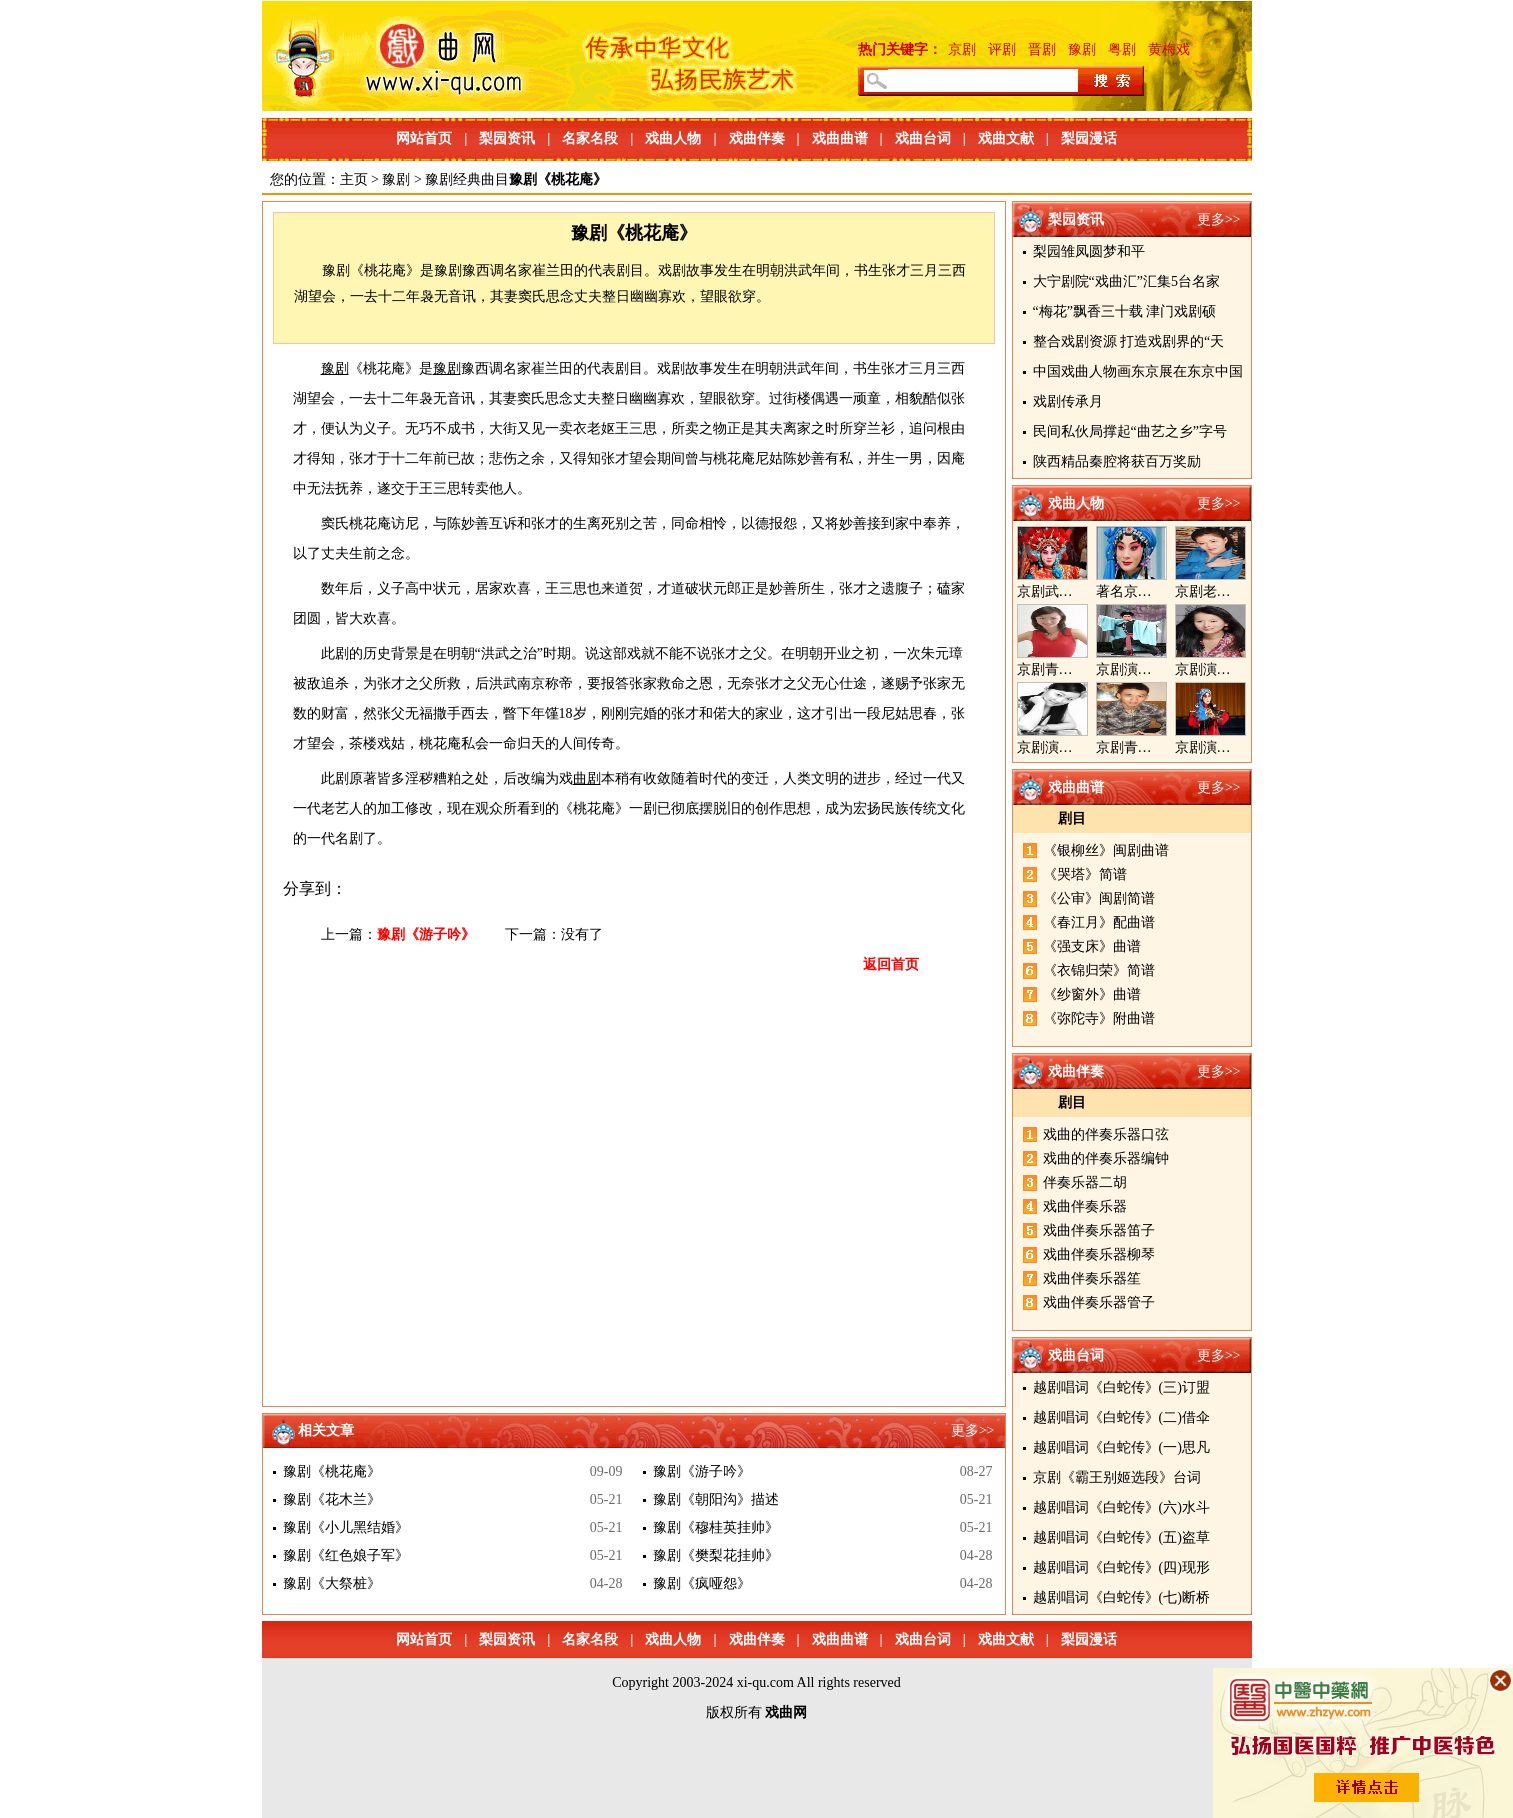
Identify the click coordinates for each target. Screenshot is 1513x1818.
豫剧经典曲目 (467, 179)
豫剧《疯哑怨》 (702, 1583)
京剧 (962, 49)
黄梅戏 (1169, 49)
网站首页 (424, 138)
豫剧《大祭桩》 (332, 1583)
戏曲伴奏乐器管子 (1099, 1302)
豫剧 (1082, 49)
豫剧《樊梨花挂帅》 (716, 1555)
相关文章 (326, 1430)
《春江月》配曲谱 (1099, 922)
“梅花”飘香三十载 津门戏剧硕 (1125, 311)
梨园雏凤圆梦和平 (1089, 251)
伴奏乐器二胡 (1085, 1182)
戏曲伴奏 (757, 138)
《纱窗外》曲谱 (1092, 994)
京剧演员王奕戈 (1224, 669)
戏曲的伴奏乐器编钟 (1106, 1158)
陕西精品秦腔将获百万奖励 (1117, 461)
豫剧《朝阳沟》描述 (716, 1499)
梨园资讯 (507, 138)
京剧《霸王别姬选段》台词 (1117, 1477)
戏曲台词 (923, 138)
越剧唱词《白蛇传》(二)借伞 (1121, 1417)
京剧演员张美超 (1224, 747)
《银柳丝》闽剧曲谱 (1106, 850)
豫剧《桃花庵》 (332, 1471)
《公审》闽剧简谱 (1099, 898)
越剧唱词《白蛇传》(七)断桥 (1121, 1597)
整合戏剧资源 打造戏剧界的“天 (1129, 341)
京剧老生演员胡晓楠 (1238, 591)
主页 (354, 179)
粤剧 (1122, 49)
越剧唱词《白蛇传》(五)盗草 (1121, 1537)
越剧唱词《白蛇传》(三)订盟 (1121, 1387)
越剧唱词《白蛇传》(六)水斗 (1121, 1507)
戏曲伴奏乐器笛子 (1099, 1230)
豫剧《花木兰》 (332, 1499)
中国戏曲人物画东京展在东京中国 (1138, 371)
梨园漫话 (1089, 138)
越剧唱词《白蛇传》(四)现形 (1121, 1567)
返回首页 (891, 964)
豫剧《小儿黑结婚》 (346, 1527)
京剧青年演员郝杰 (1152, 747)
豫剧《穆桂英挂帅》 (716, 1527)
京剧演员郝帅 (1138, 669)
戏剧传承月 (1068, 401)
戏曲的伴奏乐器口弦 (1106, 1134)
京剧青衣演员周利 (1073, 669)
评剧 (1002, 49)
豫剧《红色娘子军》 (346, 1555)
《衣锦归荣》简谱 (1099, 970)
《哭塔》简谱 (1085, 874)
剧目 (1072, 818)
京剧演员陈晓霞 (1066, 747)
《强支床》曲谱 (1092, 946)
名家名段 (590, 138)
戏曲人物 (673, 138)
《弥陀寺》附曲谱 (1099, 1018)
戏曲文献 (1006, 138)
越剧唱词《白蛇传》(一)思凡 (1121, 1447)
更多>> (1219, 219)
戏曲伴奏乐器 (1085, 1206)
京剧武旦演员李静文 (1080, 591)
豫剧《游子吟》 (426, 934)
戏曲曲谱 (840, 138)
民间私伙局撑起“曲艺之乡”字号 (1130, 431)
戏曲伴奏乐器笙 (1092, 1278)
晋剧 (1042, 49)
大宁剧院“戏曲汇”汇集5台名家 (1126, 281)
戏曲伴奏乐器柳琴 (1099, 1254)
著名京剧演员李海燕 (1159, 591)
